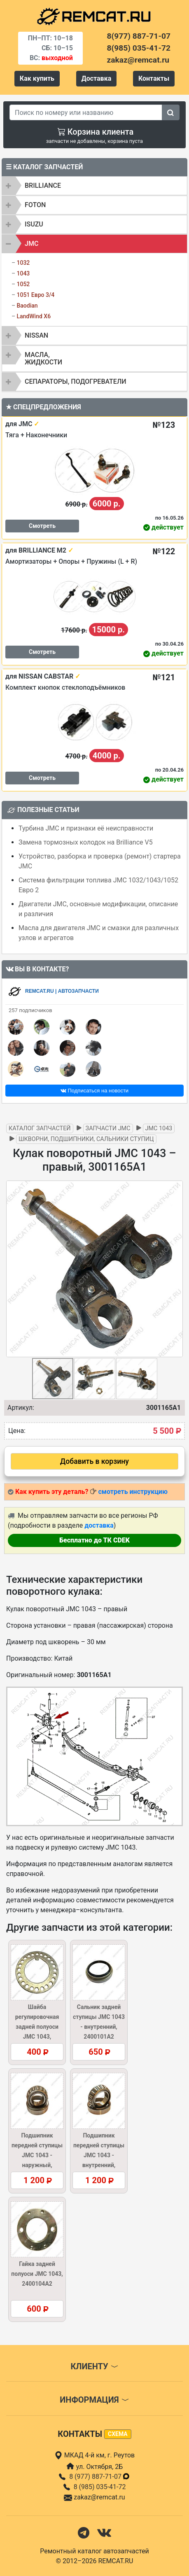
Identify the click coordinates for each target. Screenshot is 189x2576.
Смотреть (42, 526)
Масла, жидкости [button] (43, 358)
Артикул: (20, 1408)
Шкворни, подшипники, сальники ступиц (86, 1139)
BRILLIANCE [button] (43, 185)
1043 (23, 273)
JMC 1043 (159, 1128)
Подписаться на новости (94, 1090)
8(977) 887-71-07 (138, 36)
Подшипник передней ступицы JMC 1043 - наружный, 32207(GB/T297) (37, 2155)
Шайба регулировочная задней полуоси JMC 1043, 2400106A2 (37, 2027)
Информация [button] (94, 2400)
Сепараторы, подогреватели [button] (75, 381)
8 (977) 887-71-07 (99, 2476)
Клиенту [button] (94, 2366)
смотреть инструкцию (132, 1492)
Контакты (153, 78)
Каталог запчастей (40, 1128)
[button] (175, 1268)
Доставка (97, 78)
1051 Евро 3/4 (35, 295)
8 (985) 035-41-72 (100, 2487)
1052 (23, 284)
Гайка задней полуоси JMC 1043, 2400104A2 (37, 2274)
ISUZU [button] (34, 224)
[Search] (85, 112)
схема (118, 2434)
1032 (23, 262)
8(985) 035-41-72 (138, 48)
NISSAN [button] (36, 335)
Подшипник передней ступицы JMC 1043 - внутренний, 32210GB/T (98, 2155)
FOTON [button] (35, 205)
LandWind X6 (33, 316)
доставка (99, 1525)
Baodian (26, 305)
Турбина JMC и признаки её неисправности (86, 828)
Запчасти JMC (108, 1128)
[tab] (94, 185)
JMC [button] (31, 243)
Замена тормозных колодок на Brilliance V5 (86, 842)
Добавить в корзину (94, 1461)
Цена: (17, 1431)
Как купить (37, 78)
